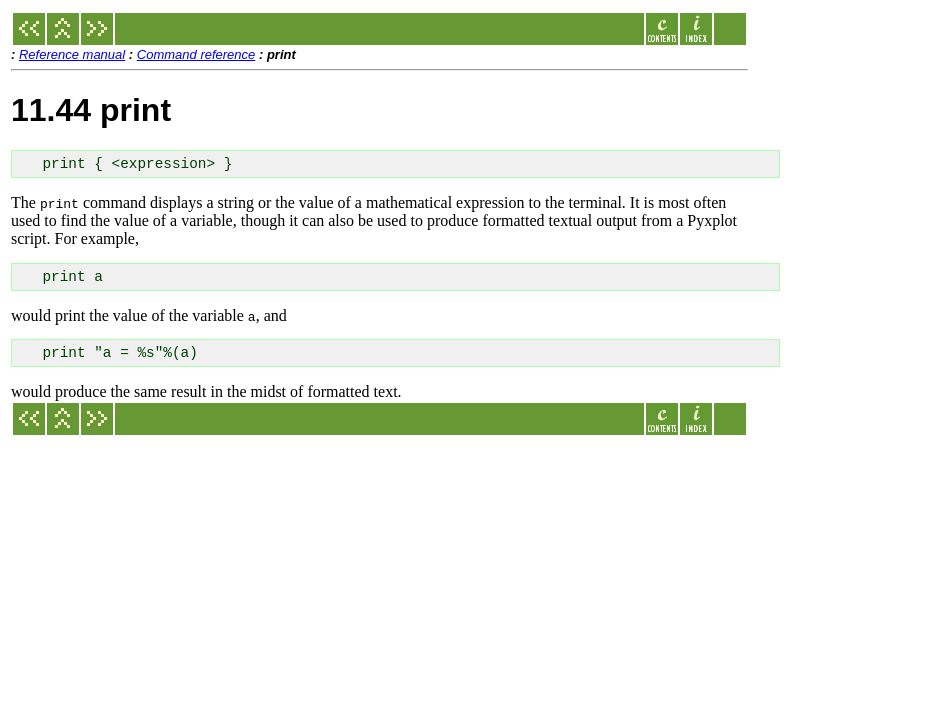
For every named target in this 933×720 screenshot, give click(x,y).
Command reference (196, 54)
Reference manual (72, 54)
